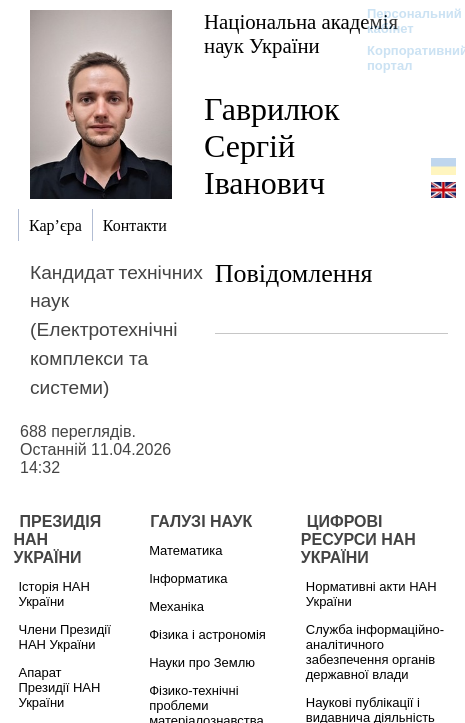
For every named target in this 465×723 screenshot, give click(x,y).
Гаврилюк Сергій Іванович (272, 146)
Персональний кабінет (404, 21)
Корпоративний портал (404, 58)
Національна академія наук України (301, 33)
